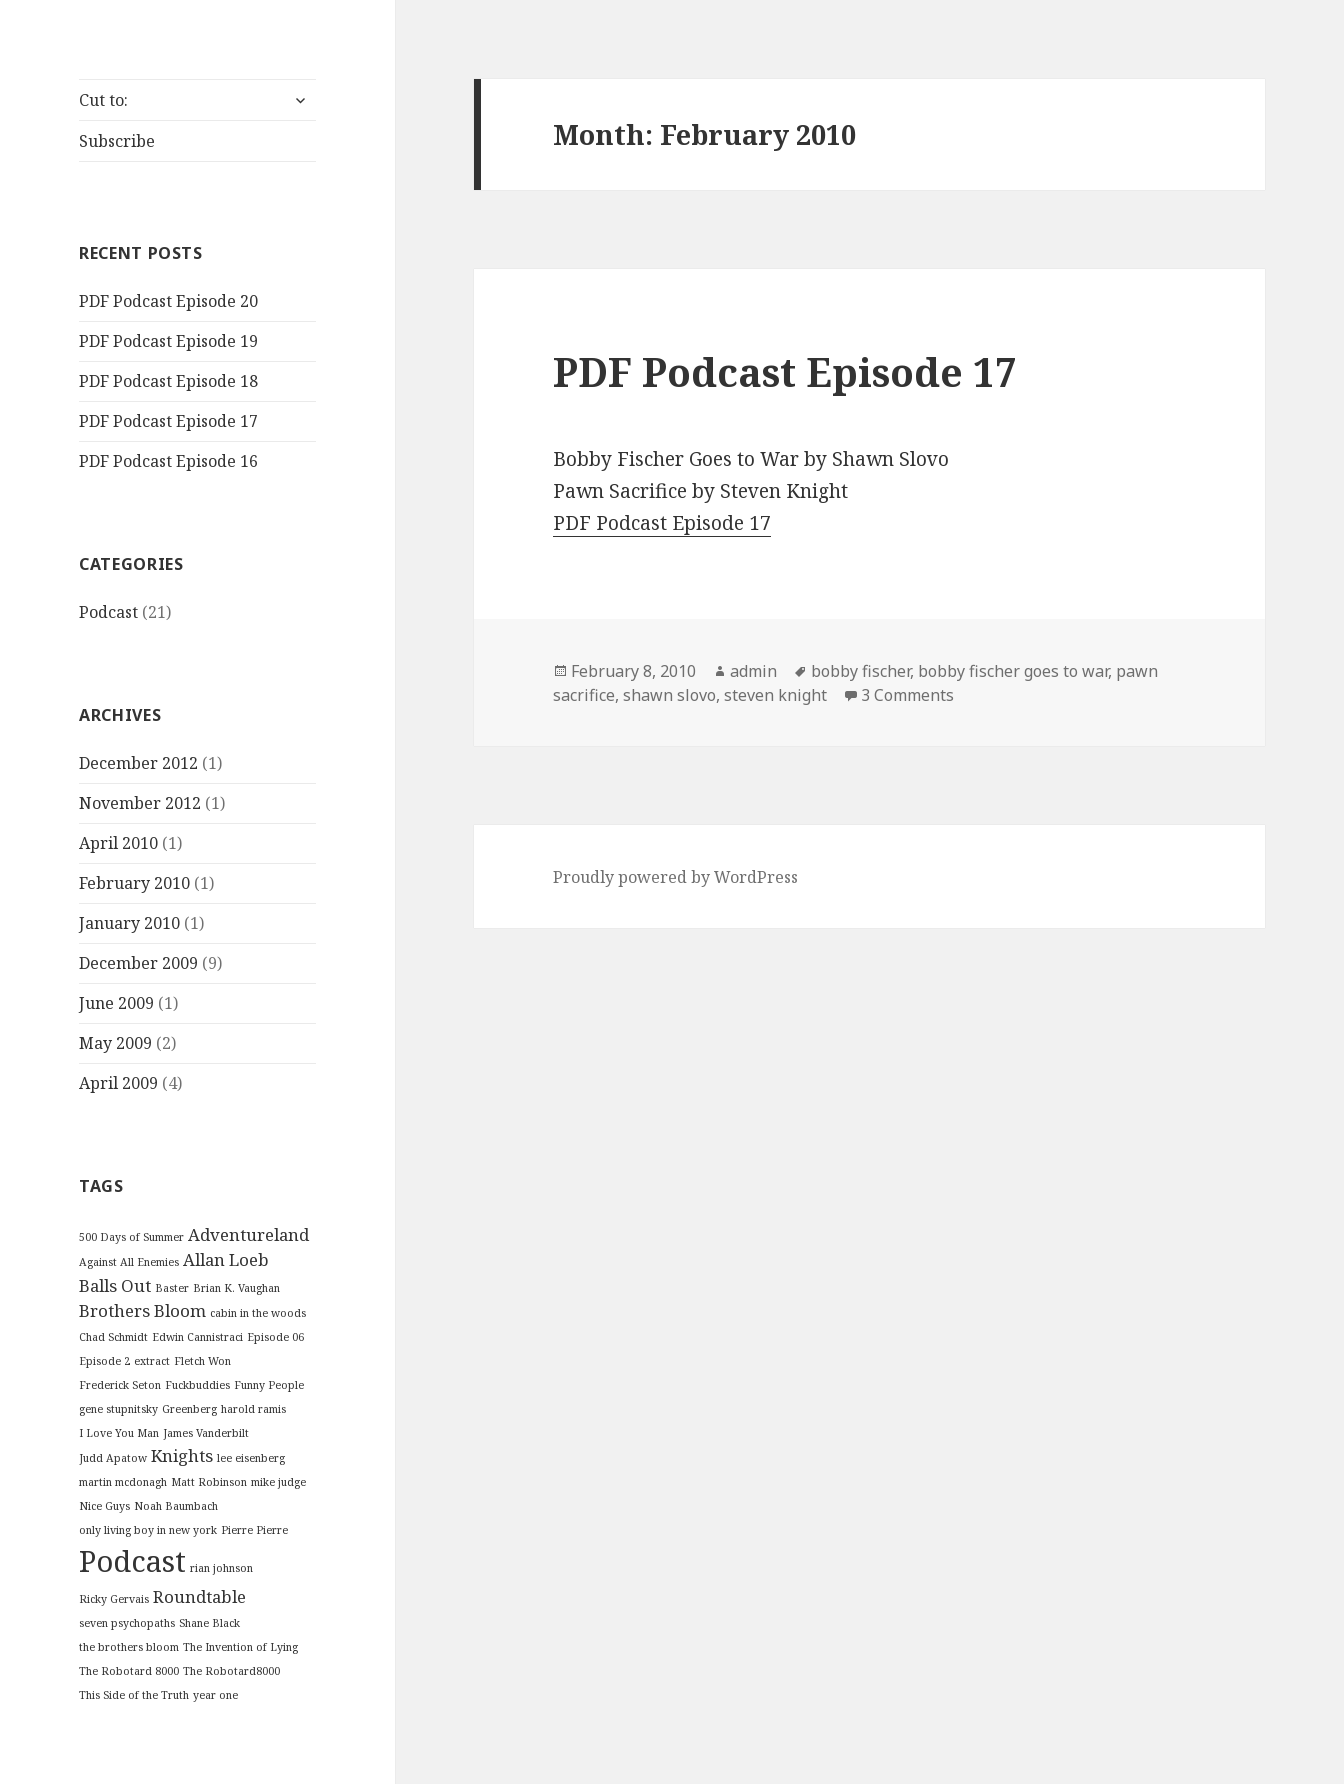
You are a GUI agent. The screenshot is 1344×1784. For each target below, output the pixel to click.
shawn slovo (669, 695)
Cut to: (103, 100)
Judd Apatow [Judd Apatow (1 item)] (113, 1458)
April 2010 (118, 843)
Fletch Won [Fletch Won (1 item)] (202, 1361)
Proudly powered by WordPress (675, 877)
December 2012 (138, 763)
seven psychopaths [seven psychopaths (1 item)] (127, 1623)
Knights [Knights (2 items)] (182, 1455)
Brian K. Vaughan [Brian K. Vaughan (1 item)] (236, 1288)
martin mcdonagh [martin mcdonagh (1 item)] (123, 1482)
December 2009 (138, 963)
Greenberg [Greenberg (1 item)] (189, 1409)
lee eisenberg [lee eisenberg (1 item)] (251, 1458)
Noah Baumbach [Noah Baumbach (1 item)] (176, 1506)
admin (753, 671)
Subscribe (117, 141)
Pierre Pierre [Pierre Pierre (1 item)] (254, 1530)
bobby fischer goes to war (1013, 671)
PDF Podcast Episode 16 (168, 461)
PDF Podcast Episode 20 (168, 301)
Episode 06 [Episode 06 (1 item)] (275, 1337)
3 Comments (907, 695)
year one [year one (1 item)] (215, 1695)
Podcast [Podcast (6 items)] (132, 1561)
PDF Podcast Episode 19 (168, 341)
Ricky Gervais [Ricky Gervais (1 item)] (114, 1599)
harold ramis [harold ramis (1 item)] (253, 1409)
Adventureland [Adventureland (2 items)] (248, 1234)
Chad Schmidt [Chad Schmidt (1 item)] (113, 1337)
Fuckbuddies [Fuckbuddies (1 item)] (197, 1385)
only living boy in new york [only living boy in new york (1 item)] (148, 1530)
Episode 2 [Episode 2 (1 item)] (104, 1361)
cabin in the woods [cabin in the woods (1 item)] (258, 1313)
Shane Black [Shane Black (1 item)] (209, 1623)
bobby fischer (860, 671)
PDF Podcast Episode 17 (168, 421)
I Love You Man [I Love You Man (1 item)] (119, 1433)
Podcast (108, 612)
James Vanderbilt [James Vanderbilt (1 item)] (206, 1433)
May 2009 (115, 1043)
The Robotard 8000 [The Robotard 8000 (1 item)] (129, 1671)
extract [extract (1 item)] (152, 1361)
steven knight (775, 695)
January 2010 (129, 923)
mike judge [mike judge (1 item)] (278, 1482)
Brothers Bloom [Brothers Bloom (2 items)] (142, 1310)
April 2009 (118, 1083)
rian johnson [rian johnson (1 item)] (221, 1568)
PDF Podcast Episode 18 (168, 381)
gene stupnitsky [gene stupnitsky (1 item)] (118, 1409)
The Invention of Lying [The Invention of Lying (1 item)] (240, 1647)
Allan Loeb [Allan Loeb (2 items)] (226, 1259)
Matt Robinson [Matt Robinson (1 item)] (209, 1482)
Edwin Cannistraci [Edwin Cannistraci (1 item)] (197, 1337)
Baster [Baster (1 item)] (172, 1288)
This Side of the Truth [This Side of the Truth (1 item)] (134, 1695)
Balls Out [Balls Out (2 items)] (115, 1285)
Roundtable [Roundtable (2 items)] (199, 1596)
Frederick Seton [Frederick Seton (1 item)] (120, 1385)
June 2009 (116, 1003)
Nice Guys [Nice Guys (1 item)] (104, 1506)
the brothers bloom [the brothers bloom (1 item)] (129, 1647)
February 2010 (134, 883)
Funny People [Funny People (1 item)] (269, 1385)
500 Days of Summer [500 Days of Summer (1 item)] (131, 1237)
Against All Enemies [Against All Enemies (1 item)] (129, 1262)
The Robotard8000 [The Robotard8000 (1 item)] (231, 1671)
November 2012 (140, 803)
